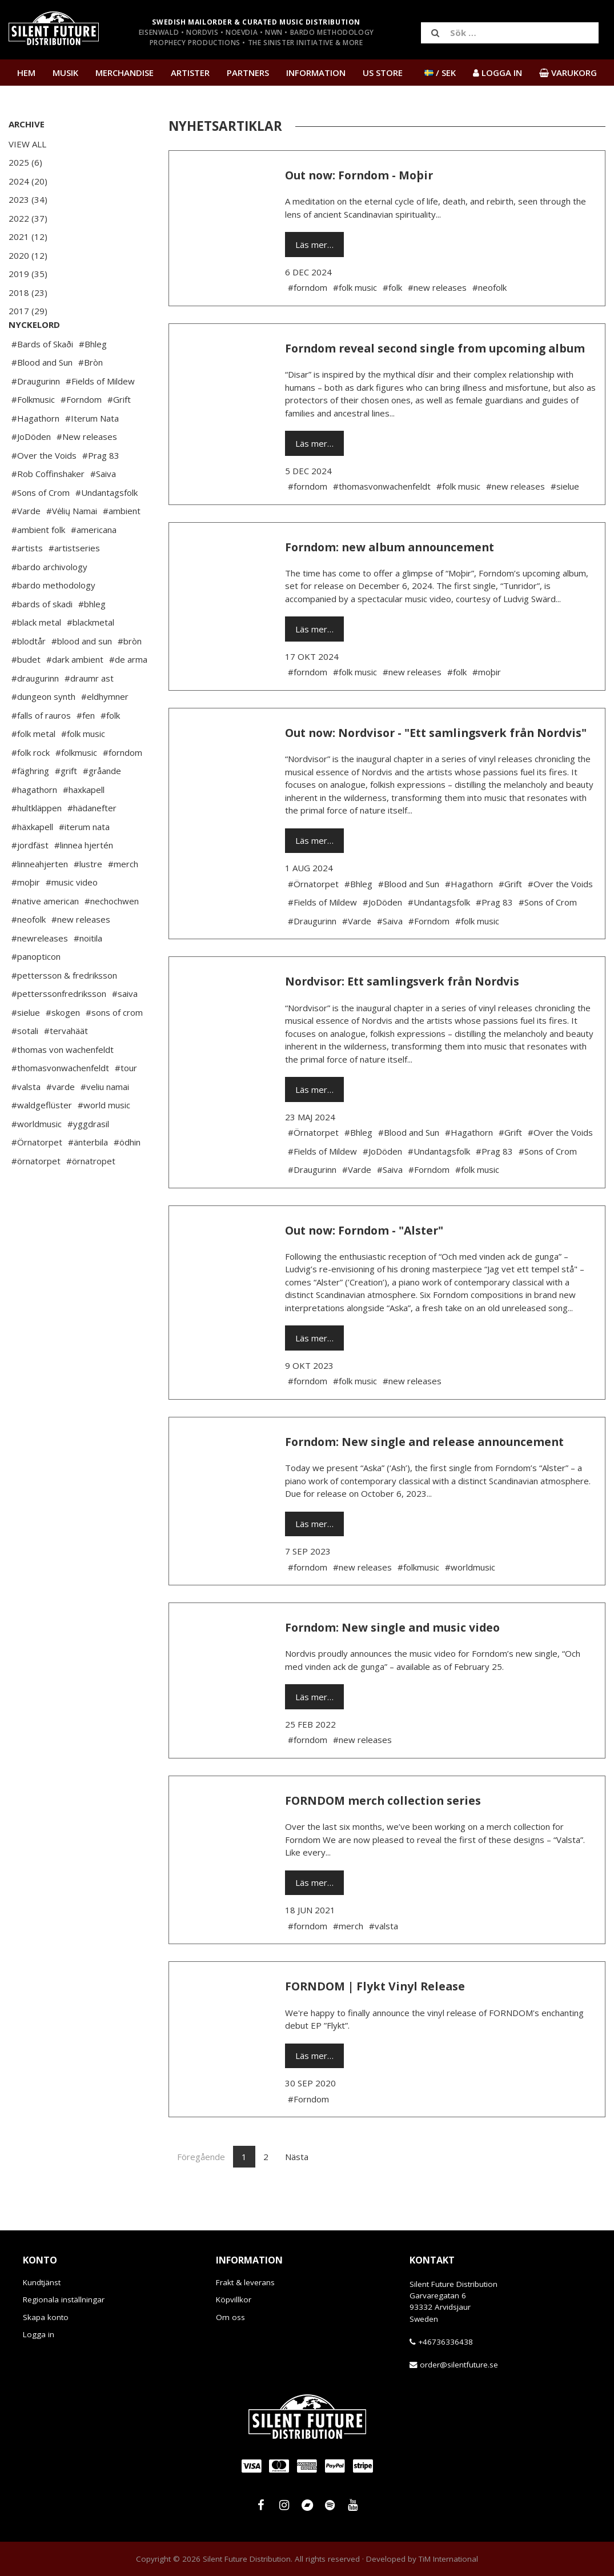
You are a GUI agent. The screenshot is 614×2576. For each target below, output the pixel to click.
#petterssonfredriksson (58, 1027)
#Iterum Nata (92, 452)
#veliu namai (105, 1121)
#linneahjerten (39, 898)
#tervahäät (66, 1065)
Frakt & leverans (245, 2282)
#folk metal (33, 768)
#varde (60, 1121)
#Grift (119, 433)
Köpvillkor (233, 2299)
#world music (104, 1139)
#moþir (25, 916)
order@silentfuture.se (459, 2364)
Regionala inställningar (64, 2299)
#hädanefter (92, 842)
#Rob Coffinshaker (48, 508)
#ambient (122, 545)
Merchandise (124, 72)
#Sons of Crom (40, 526)
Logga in (38, 2334)
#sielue (25, 1046)
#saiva (125, 1027)
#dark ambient (74, 693)
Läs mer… (314, 244)
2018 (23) (28, 292)
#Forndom (81, 433)
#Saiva (103, 508)
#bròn (130, 675)
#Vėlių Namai (71, 545)
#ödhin (127, 1176)
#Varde (26, 545)
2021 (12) (28, 236)
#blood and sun (81, 675)
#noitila (88, 972)
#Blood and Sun (42, 396)
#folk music (83, 768)
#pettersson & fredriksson (64, 1009)
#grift (66, 805)
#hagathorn (34, 824)
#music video (72, 916)
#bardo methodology (53, 619)
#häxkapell (32, 861)
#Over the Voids (44, 489)
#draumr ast (89, 712)
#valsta (26, 1121)
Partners (248, 72)
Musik (65, 72)
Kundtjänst (42, 2282)
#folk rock (30, 786)
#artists (27, 582)
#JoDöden (31, 470)
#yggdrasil (88, 1158)
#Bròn (90, 396)
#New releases (87, 470)
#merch (123, 898)
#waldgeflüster (41, 1139)
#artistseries (74, 582)
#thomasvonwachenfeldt (60, 1102)
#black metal (36, 656)
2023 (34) (28, 199)
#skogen (63, 1046)
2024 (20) (28, 181)
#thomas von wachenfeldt (62, 1083)
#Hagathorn (35, 452)
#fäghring (30, 805)
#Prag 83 (100, 489)
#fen (86, 749)
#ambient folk (38, 564)
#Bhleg (93, 378)
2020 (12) (28, 255)
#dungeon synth (43, 730)
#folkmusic (76, 786)
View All (27, 144)
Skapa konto (46, 2317)
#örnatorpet (36, 1195)
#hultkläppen (36, 842)
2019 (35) (28, 273)
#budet (26, 693)
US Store (383, 72)
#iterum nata (84, 861)
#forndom (122, 786)
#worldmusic (36, 1158)
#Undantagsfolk (106, 526)
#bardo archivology (49, 601)
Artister (190, 72)
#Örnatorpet (36, 1176)
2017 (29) (28, 311)
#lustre (88, 898)
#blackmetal (90, 656)
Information (316, 72)
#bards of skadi (42, 638)
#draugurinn (35, 712)
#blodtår (28, 675)
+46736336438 (445, 2342)
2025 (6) (25, 162)
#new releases (80, 953)
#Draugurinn (35, 415)
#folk (110, 749)
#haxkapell (84, 824)
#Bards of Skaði (42, 378)
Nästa (296, 2156)
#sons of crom (114, 1046)
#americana (94, 564)
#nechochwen (112, 935)
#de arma (128, 693)
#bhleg (92, 638)
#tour (126, 1102)
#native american (45, 935)
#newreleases (39, 972)
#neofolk (28, 953)
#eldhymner (105, 730)
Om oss (230, 2317)
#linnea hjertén (83, 879)
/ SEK (440, 72)
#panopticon (36, 990)
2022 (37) (28, 218)
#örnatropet (90, 1195)
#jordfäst (30, 879)
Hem (26, 72)
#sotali (24, 1065)
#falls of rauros (41, 749)
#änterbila (88, 1176)
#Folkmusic (33, 433)
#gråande (102, 805)
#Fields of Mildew (100, 415)
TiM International (448, 2559)
